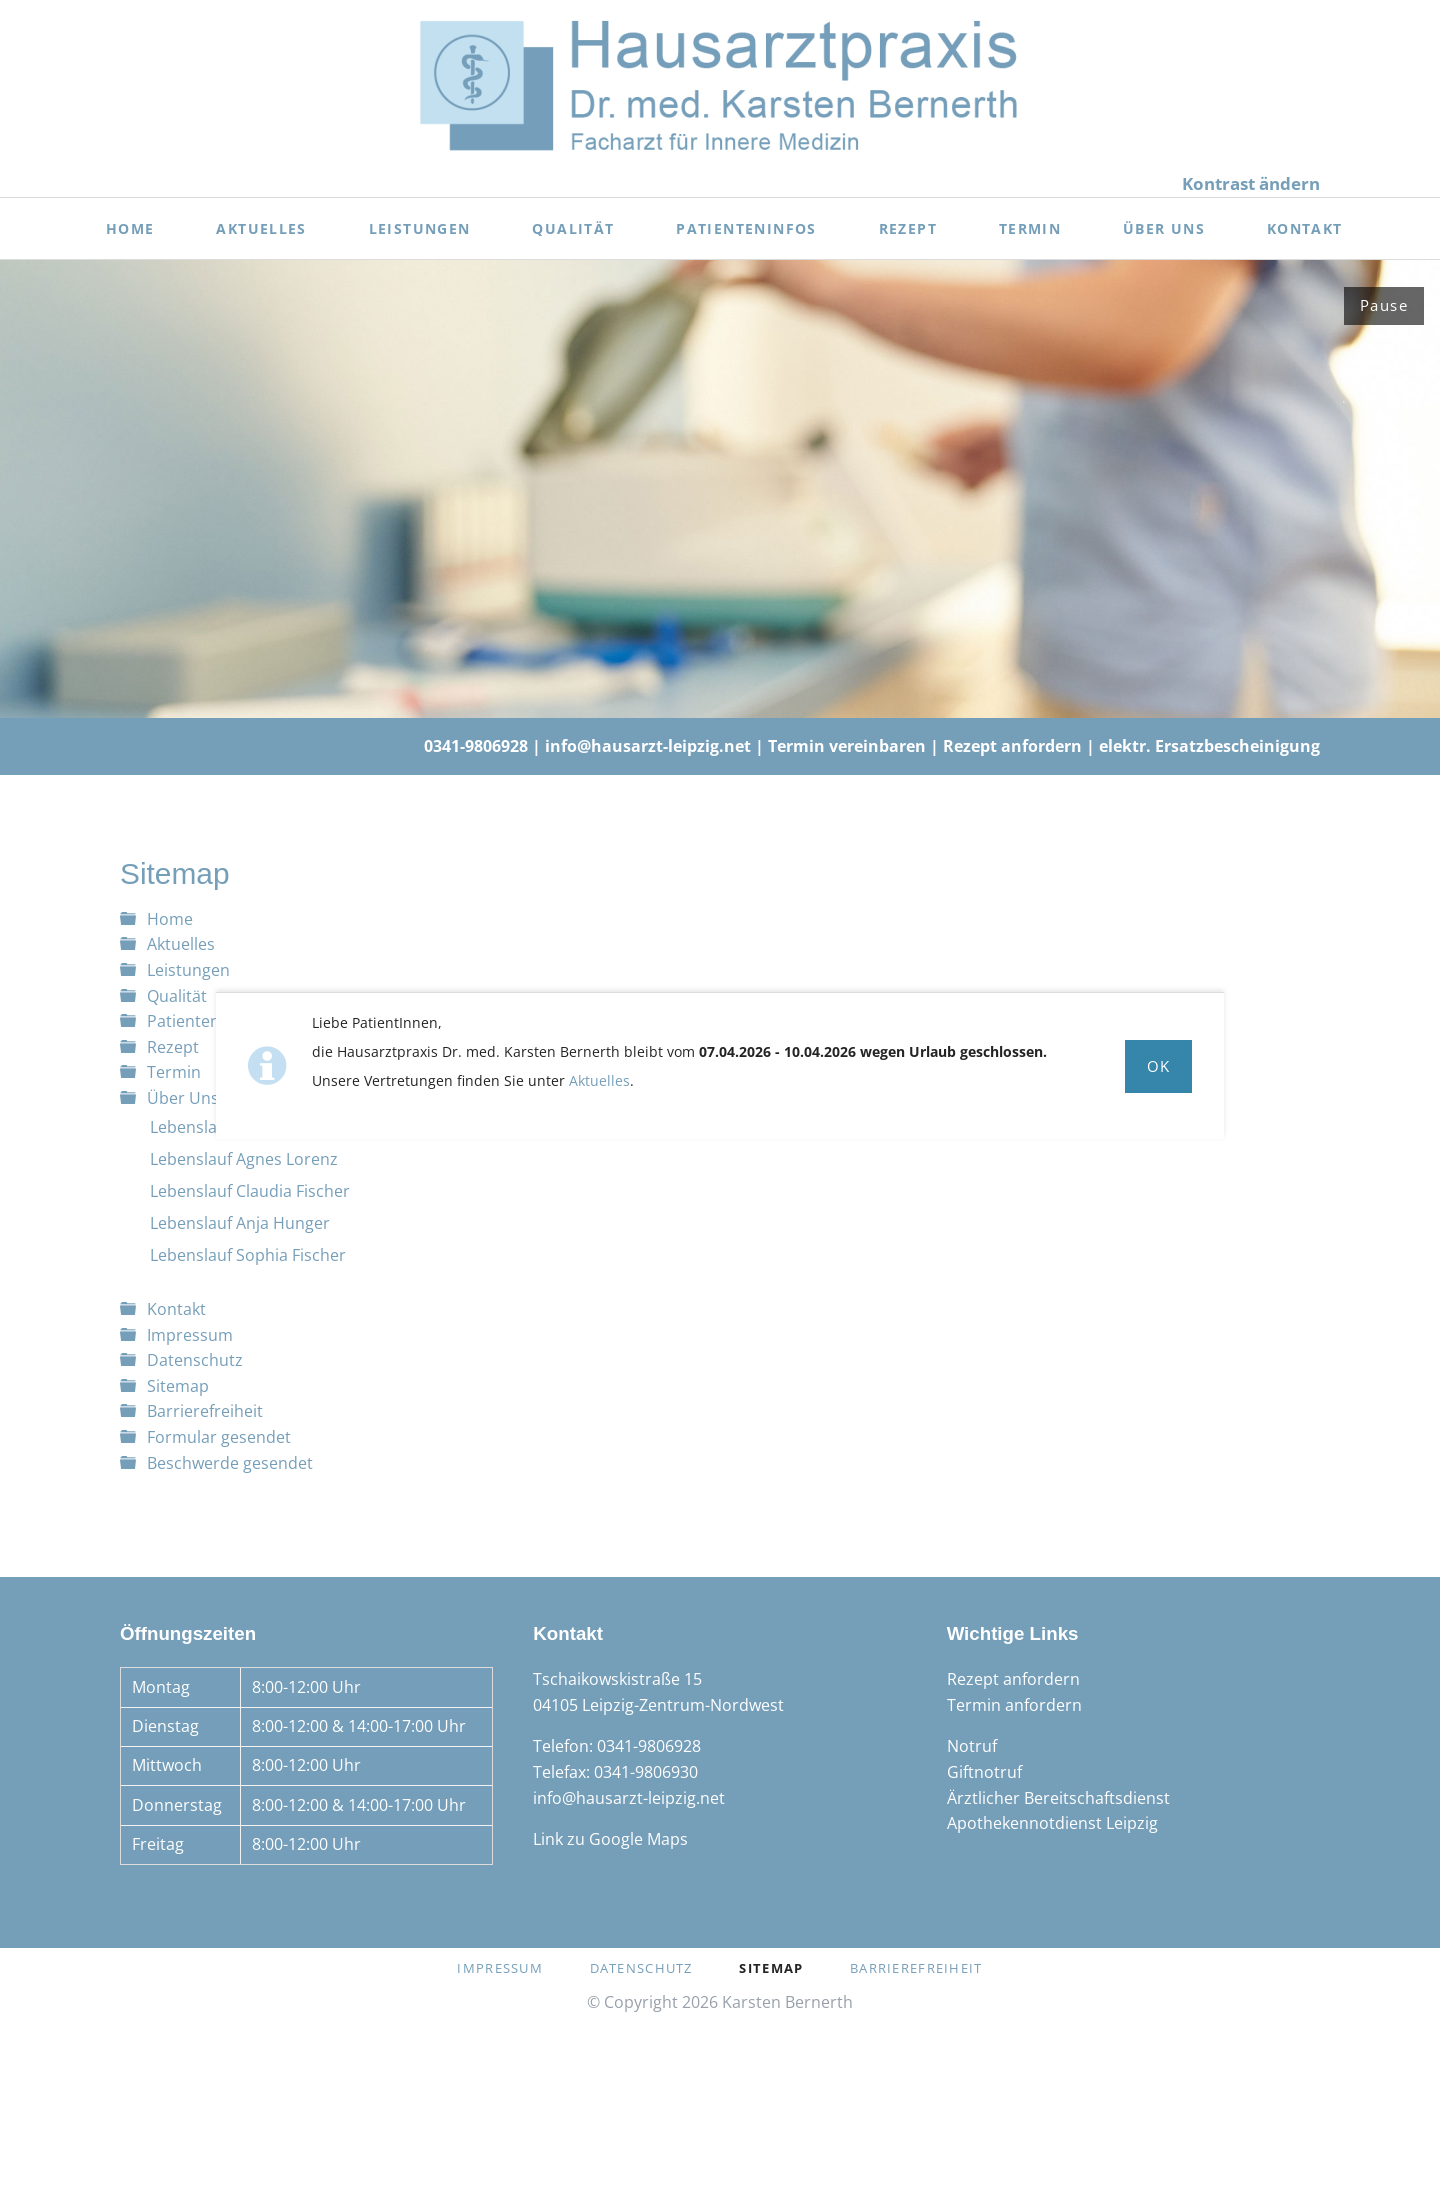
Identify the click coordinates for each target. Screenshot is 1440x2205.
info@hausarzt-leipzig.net (648, 746)
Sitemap (178, 1386)
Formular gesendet (219, 1437)
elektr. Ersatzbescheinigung (1209, 746)
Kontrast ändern (1251, 183)
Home (170, 919)
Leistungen (188, 970)
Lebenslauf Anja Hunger (240, 1223)
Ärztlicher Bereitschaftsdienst (1058, 1798)
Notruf (972, 1746)
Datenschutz (195, 1360)
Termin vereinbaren (847, 746)
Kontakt (176, 1309)
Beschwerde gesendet (230, 1463)
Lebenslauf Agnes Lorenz (244, 1159)
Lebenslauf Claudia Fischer (250, 1191)
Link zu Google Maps (610, 1839)
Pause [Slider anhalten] (1384, 305)
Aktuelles (599, 1080)
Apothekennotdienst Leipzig (1052, 1823)
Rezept (173, 1047)
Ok (1159, 1066)
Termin (174, 1072)
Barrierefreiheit (205, 1411)
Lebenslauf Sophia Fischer (248, 1255)
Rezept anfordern (1012, 746)
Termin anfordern (1014, 1705)
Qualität (177, 996)
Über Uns (183, 1098)
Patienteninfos (202, 1021)
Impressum (190, 1335)
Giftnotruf (984, 1772)
